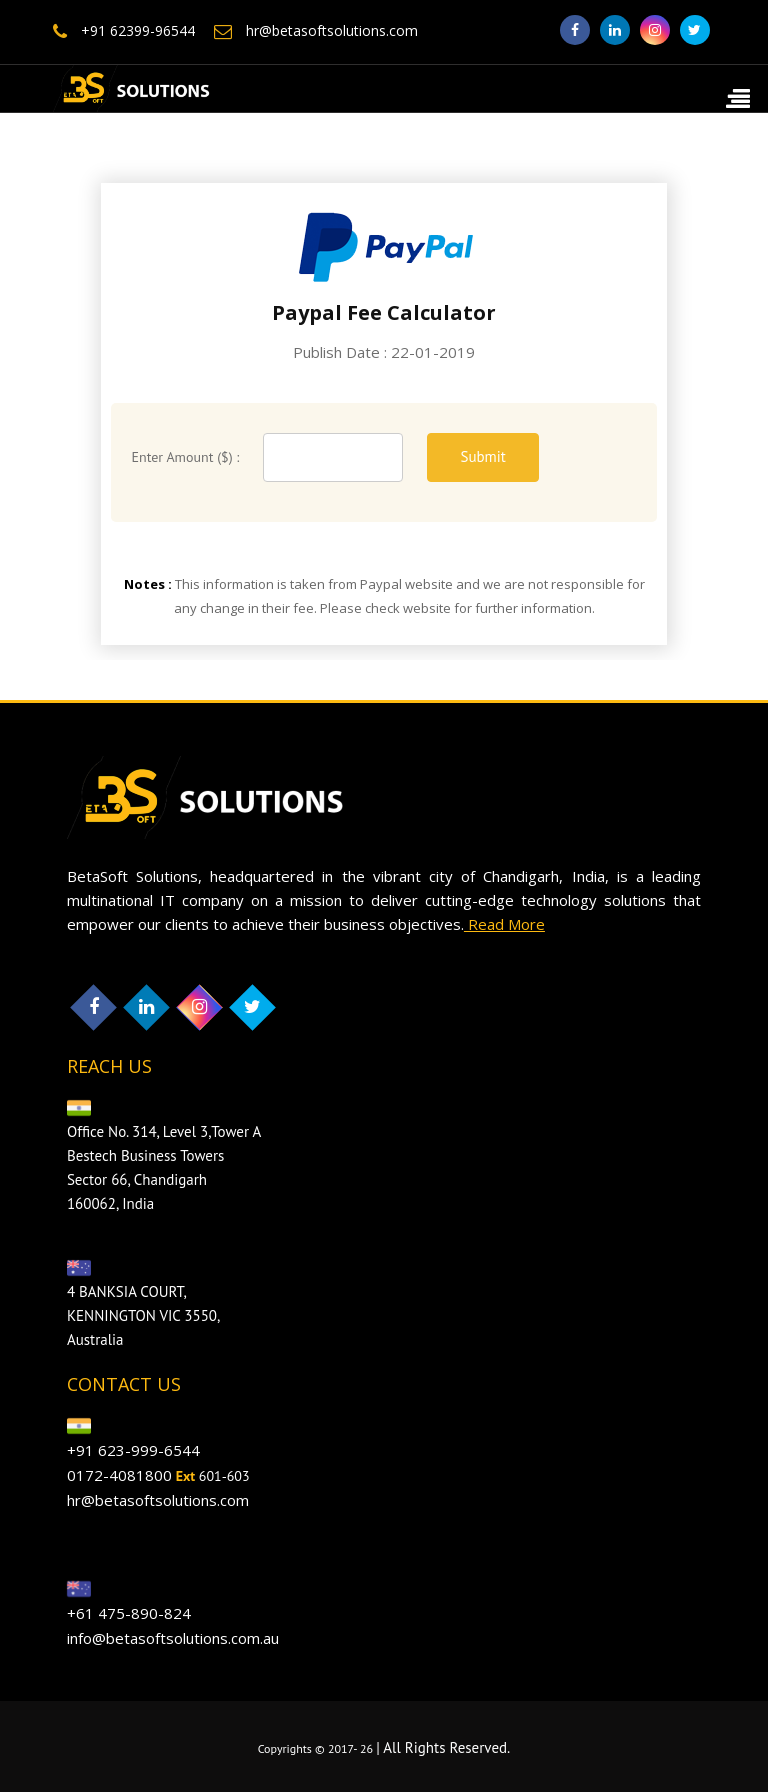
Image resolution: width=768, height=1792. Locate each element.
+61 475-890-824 (129, 1613)
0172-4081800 (119, 1475)
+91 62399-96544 (124, 30)
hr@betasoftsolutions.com (316, 30)
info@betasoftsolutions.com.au (173, 1638)
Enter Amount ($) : (185, 457)
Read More (504, 924)
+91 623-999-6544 (133, 1450)
